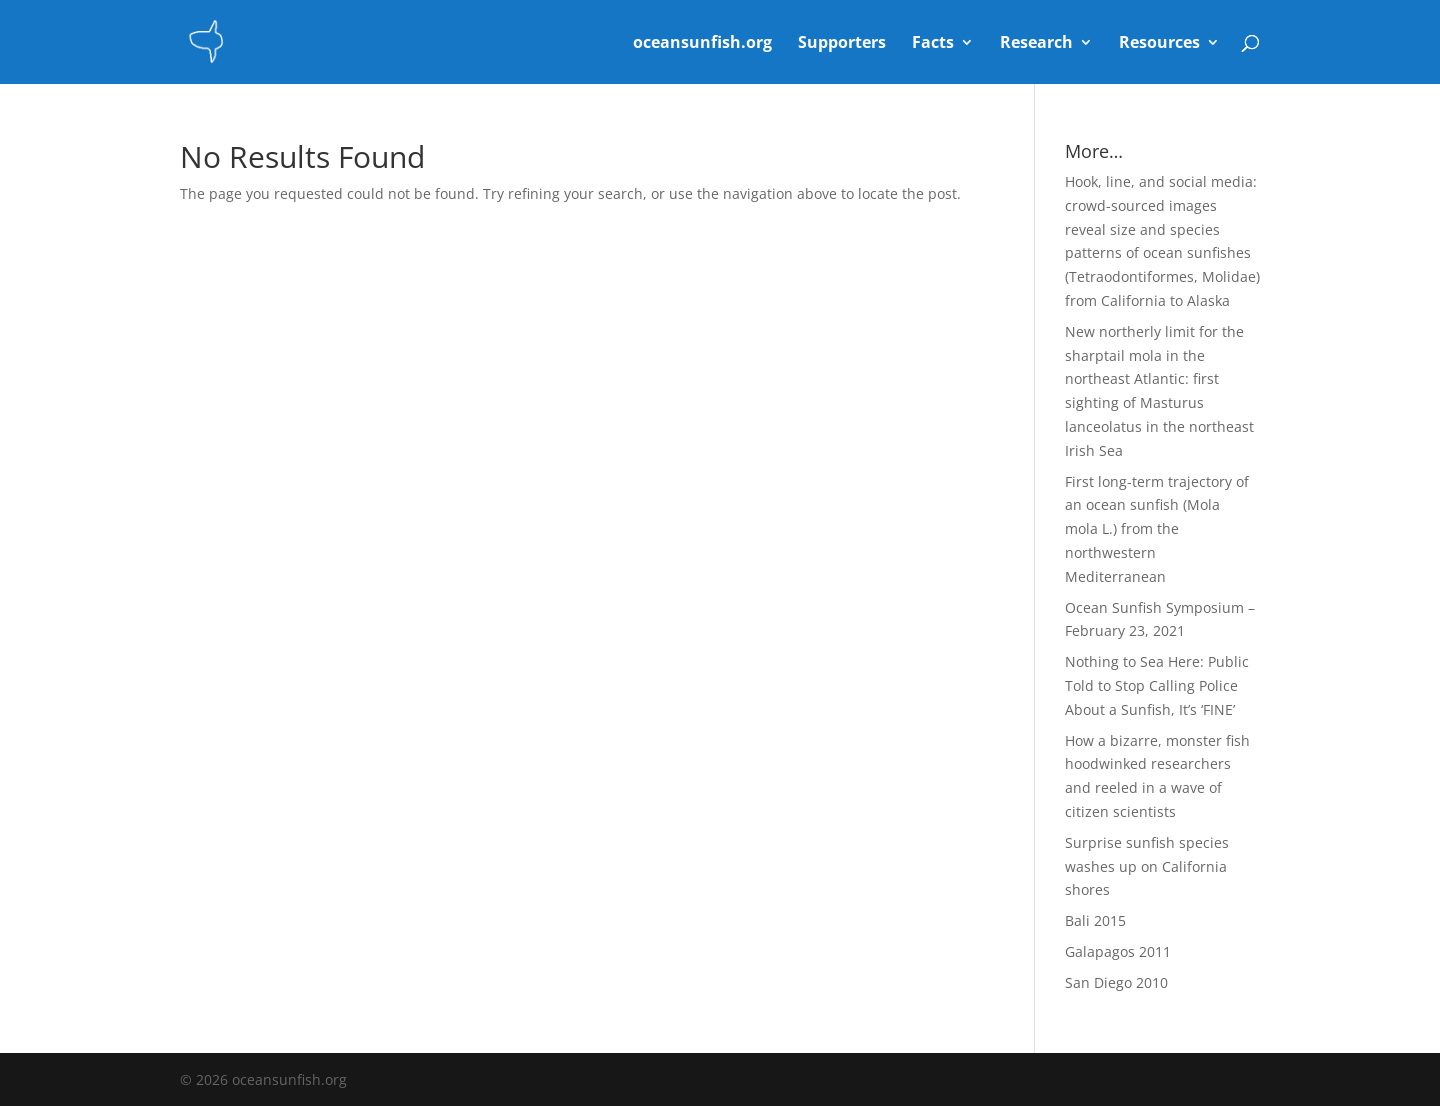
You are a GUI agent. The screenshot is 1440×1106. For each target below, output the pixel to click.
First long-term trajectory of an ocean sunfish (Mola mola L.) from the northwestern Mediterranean (1157, 529)
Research (1036, 44)
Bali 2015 (1095, 920)
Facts (933, 44)
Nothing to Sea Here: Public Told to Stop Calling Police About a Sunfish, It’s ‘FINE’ (1157, 685)
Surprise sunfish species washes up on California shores (1147, 866)
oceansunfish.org (702, 44)
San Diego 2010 (1116, 982)
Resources (1159, 44)
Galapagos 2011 (1118, 951)
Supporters (842, 44)
